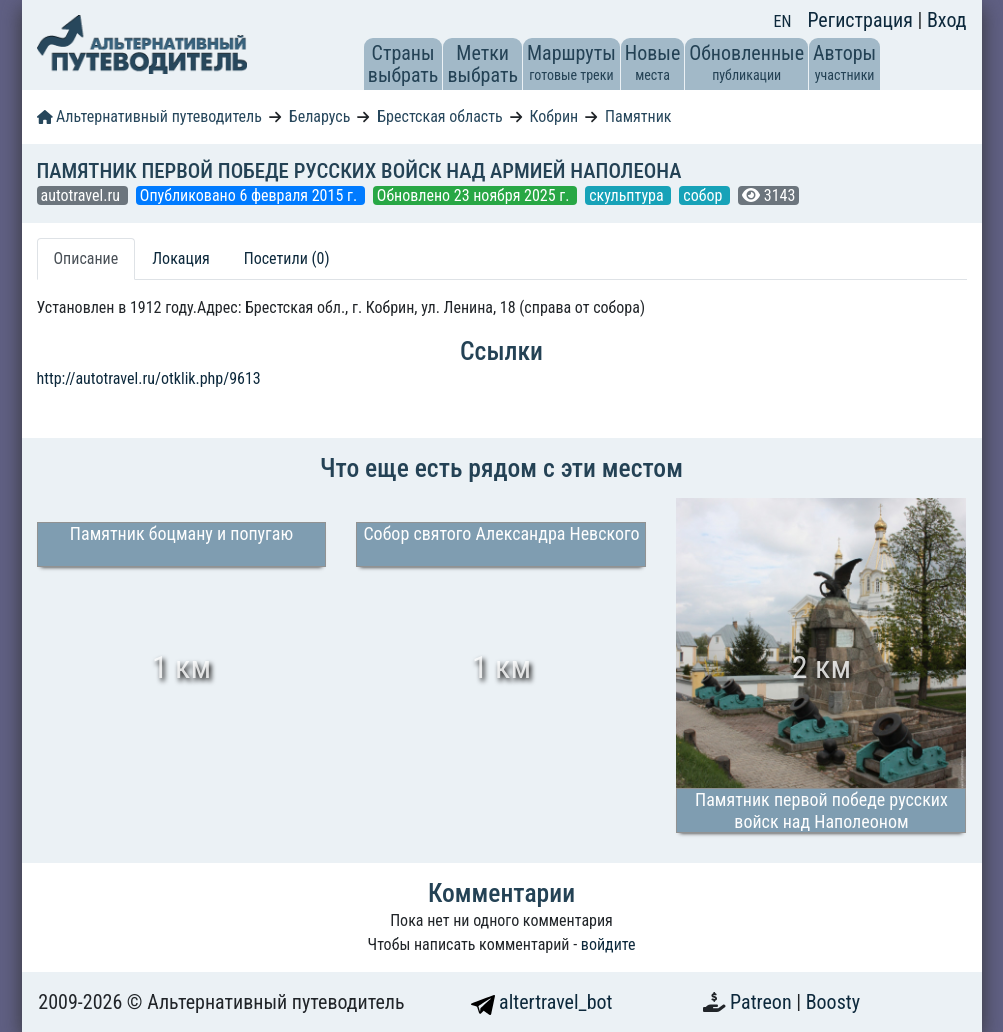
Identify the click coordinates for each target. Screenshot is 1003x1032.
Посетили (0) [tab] (287, 258)
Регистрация (862, 20)
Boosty (833, 1002)
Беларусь (320, 116)
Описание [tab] (86, 258)
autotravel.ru (82, 195)
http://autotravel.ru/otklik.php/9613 (149, 378)
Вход (947, 20)
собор (704, 195)
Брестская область (439, 116)
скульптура (628, 195)
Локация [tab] (181, 258)
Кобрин (554, 116)
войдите (608, 944)
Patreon (763, 1002)
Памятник (638, 116)
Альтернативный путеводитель (149, 116)
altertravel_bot (542, 1002)
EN (783, 21)
